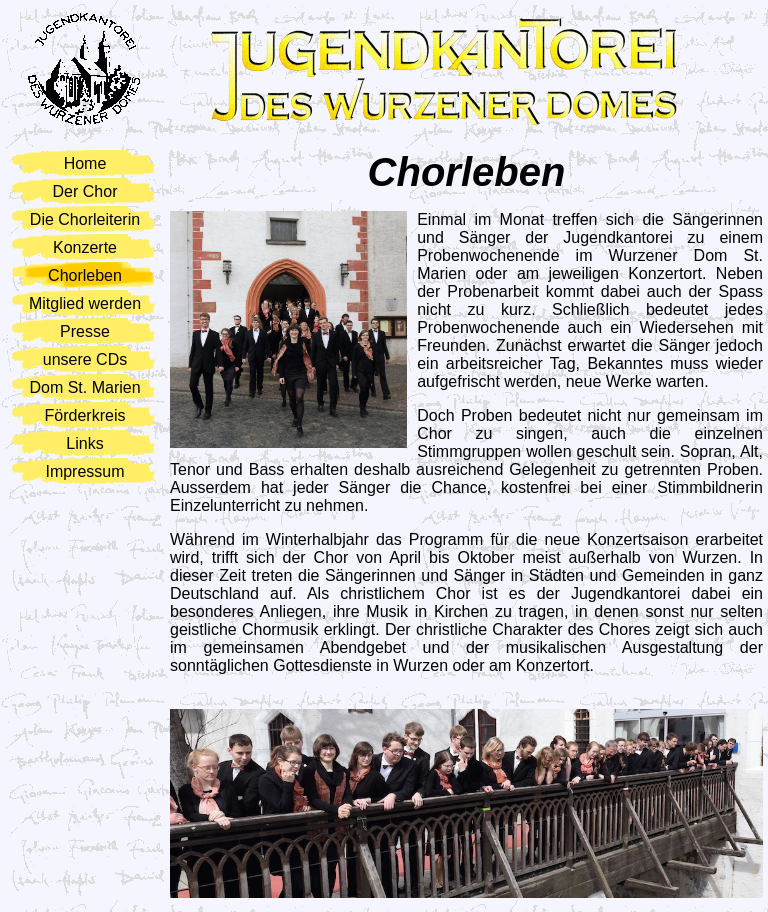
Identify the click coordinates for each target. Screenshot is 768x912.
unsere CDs (85, 359)
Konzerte (85, 247)
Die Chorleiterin (85, 219)
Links (84, 443)
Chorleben (85, 275)
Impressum (84, 471)
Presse (85, 331)
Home (85, 163)
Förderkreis (85, 415)
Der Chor (85, 191)
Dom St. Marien (84, 387)
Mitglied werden (85, 303)
